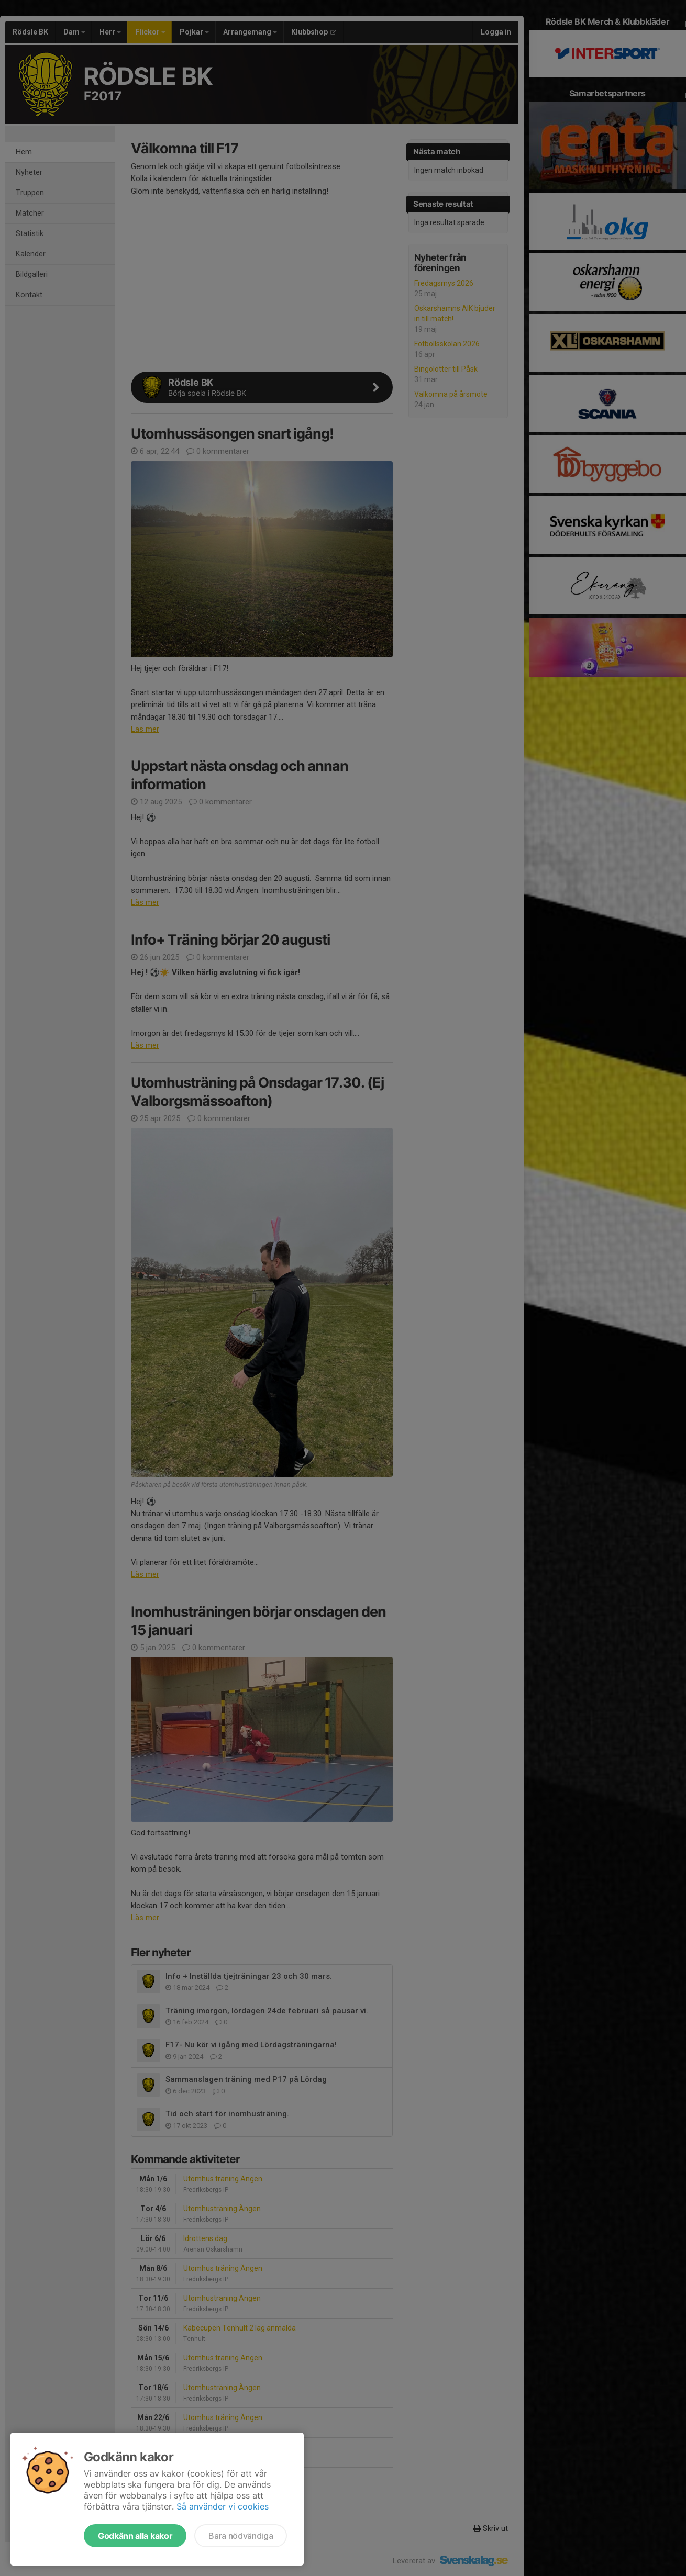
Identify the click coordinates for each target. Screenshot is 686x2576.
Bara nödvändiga (240, 2535)
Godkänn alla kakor (135, 2535)
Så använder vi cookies (222, 2506)
